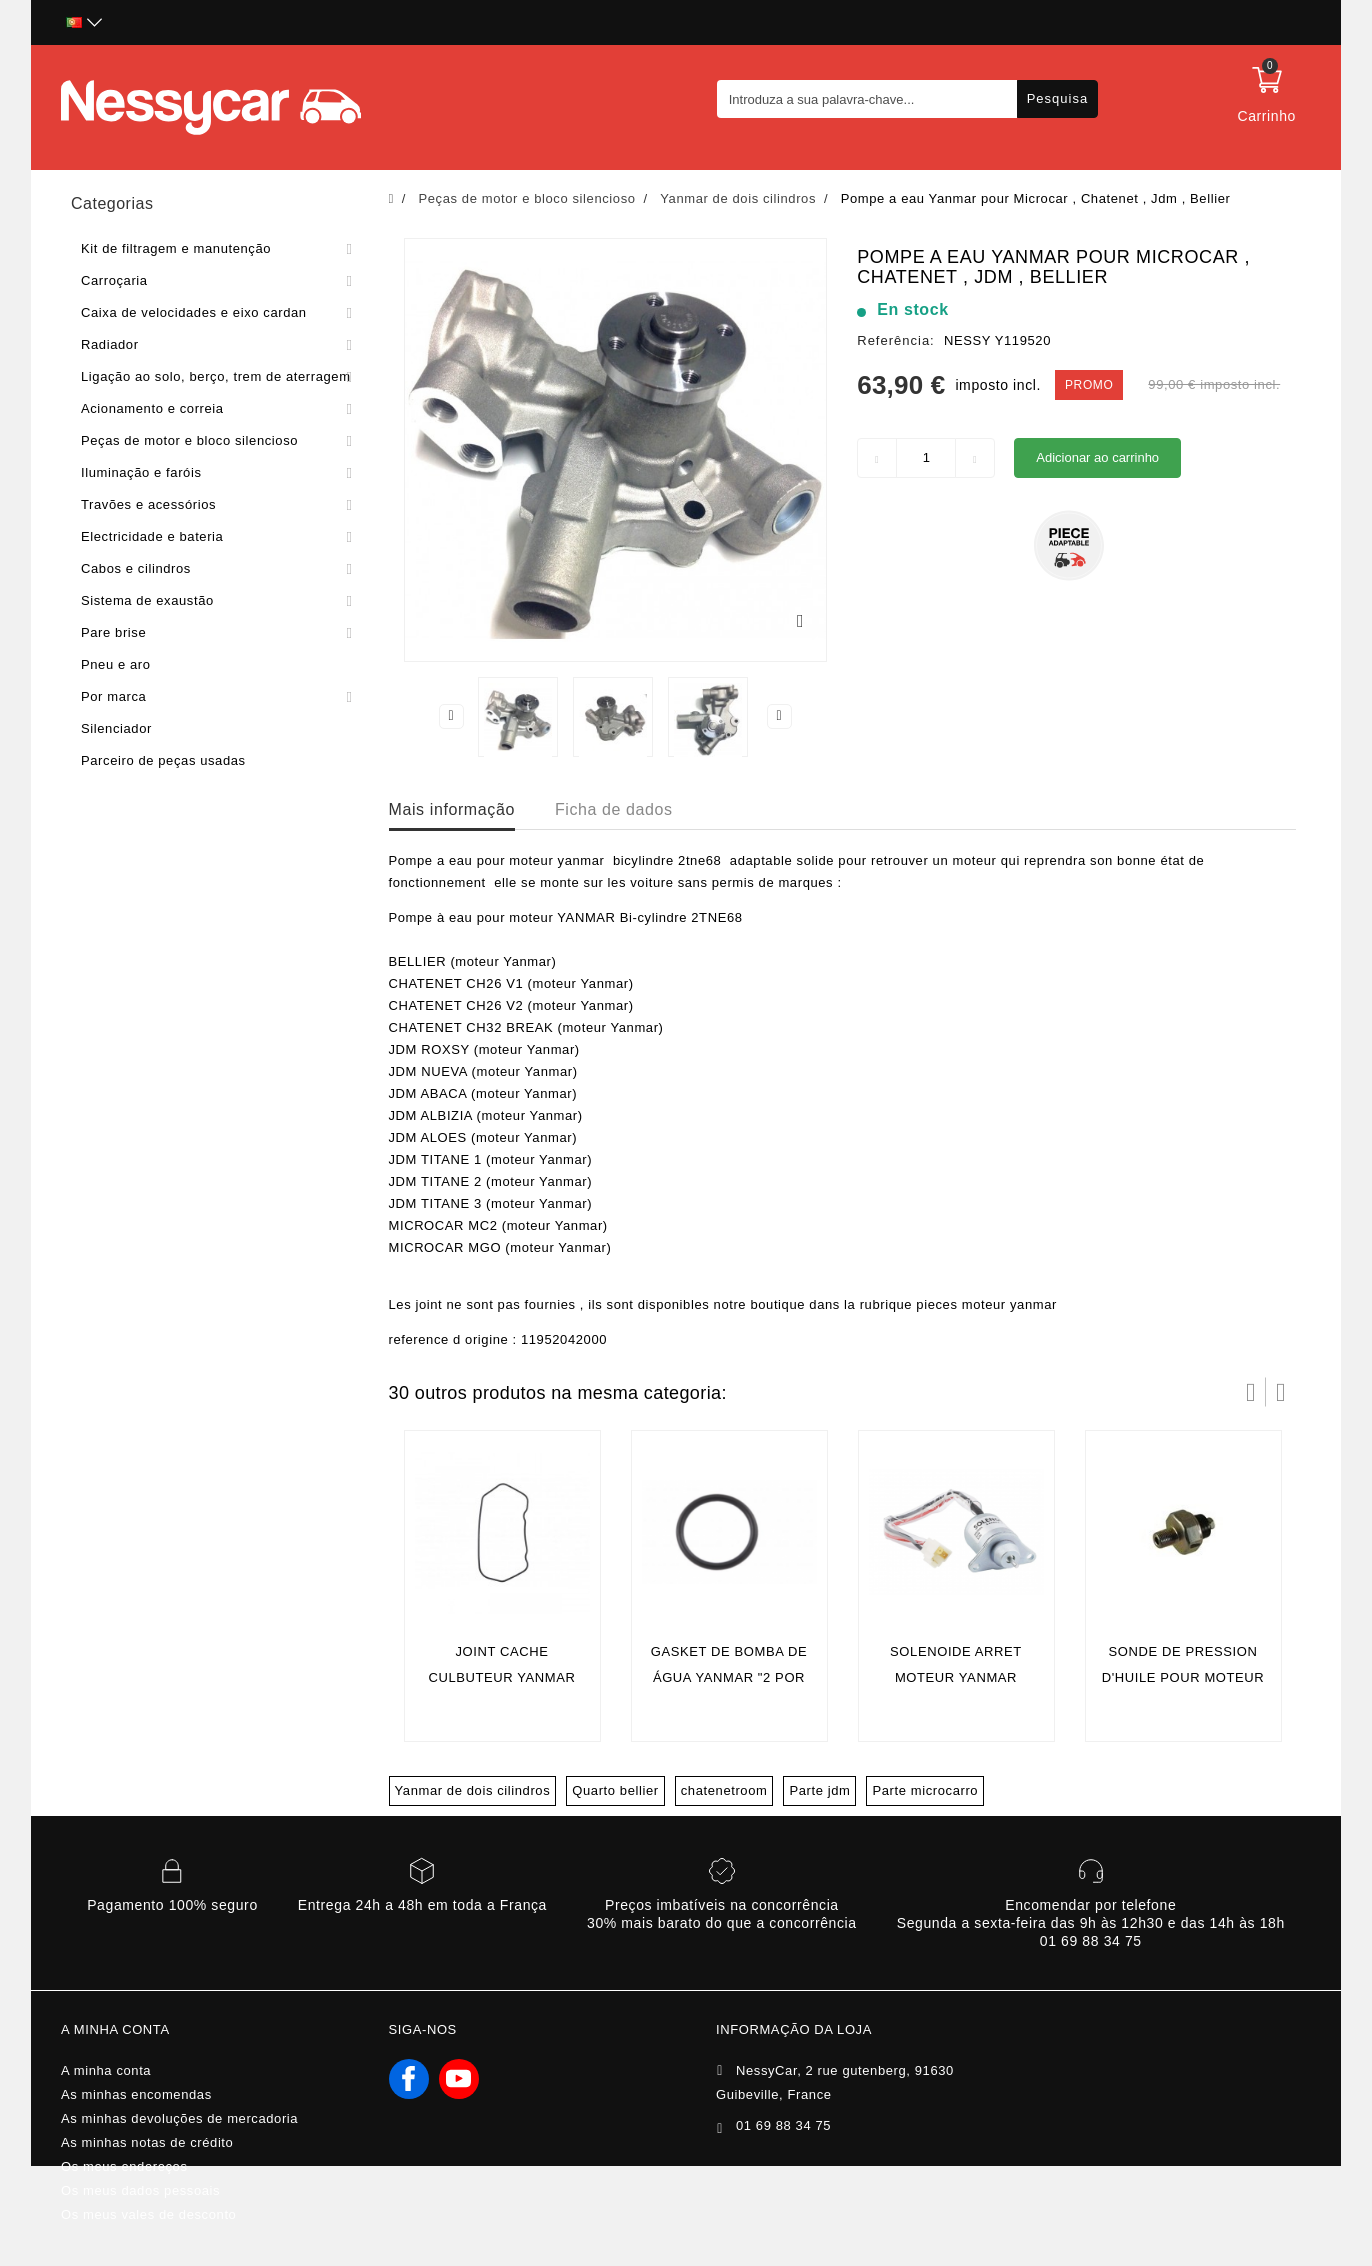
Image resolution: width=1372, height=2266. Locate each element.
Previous (451, 716)
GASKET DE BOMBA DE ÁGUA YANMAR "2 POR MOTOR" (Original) (729, 1677)
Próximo (1281, 1392)
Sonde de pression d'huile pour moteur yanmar (1183, 1677)
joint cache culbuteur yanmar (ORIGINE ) (501, 1677)
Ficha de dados (614, 809)
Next (780, 716)
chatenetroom (724, 1790)
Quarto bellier (615, 1790)
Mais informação (452, 809)
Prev (1251, 1392)
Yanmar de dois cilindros (473, 1790)
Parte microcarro (925, 1790)
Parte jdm (819, 1790)
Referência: (895, 340)
